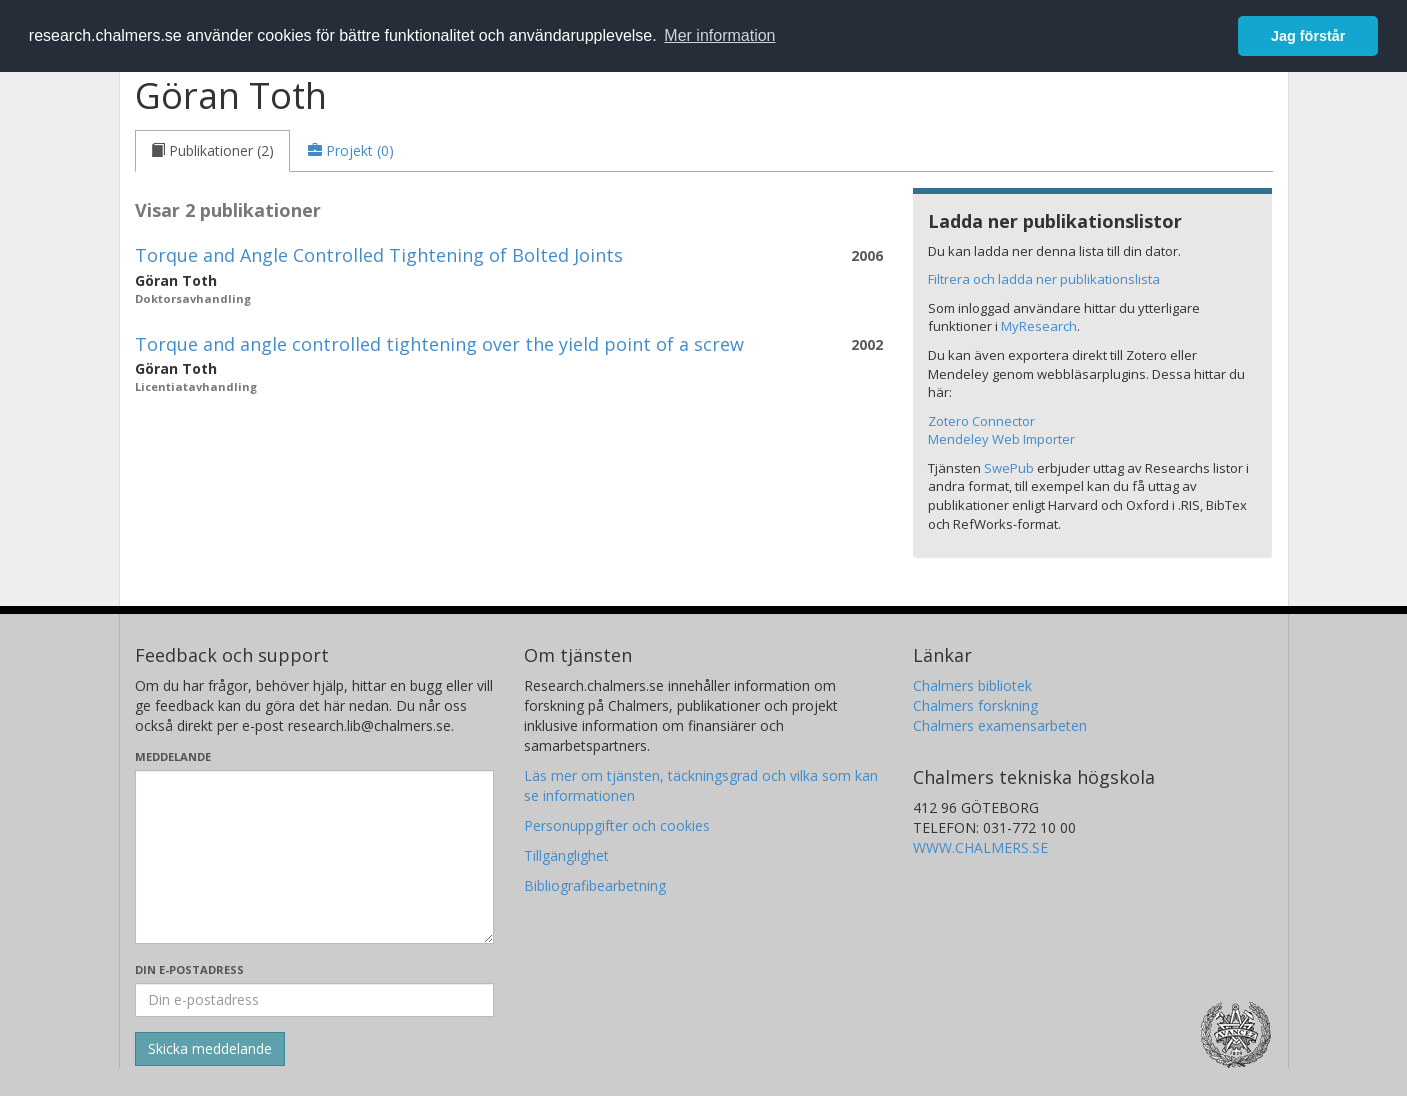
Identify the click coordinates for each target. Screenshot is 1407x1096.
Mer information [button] (719, 35)
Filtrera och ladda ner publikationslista (1044, 279)
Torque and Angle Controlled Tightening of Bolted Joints (379, 255)
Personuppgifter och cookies (617, 825)
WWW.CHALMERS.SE (980, 847)
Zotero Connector (981, 421)
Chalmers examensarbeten (1000, 725)
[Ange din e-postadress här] (314, 1000)
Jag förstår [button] (1308, 36)
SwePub (1009, 468)
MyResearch (1039, 326)
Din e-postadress (189, 969)
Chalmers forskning (975, 705)
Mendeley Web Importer (1001, 439)
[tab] (212, 151)
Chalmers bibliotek (972, 685)
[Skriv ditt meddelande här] (314, 857)
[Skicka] (210, 1049)
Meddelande (173, 756)
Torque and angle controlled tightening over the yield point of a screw (439, 344)
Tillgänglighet (566, 855)
